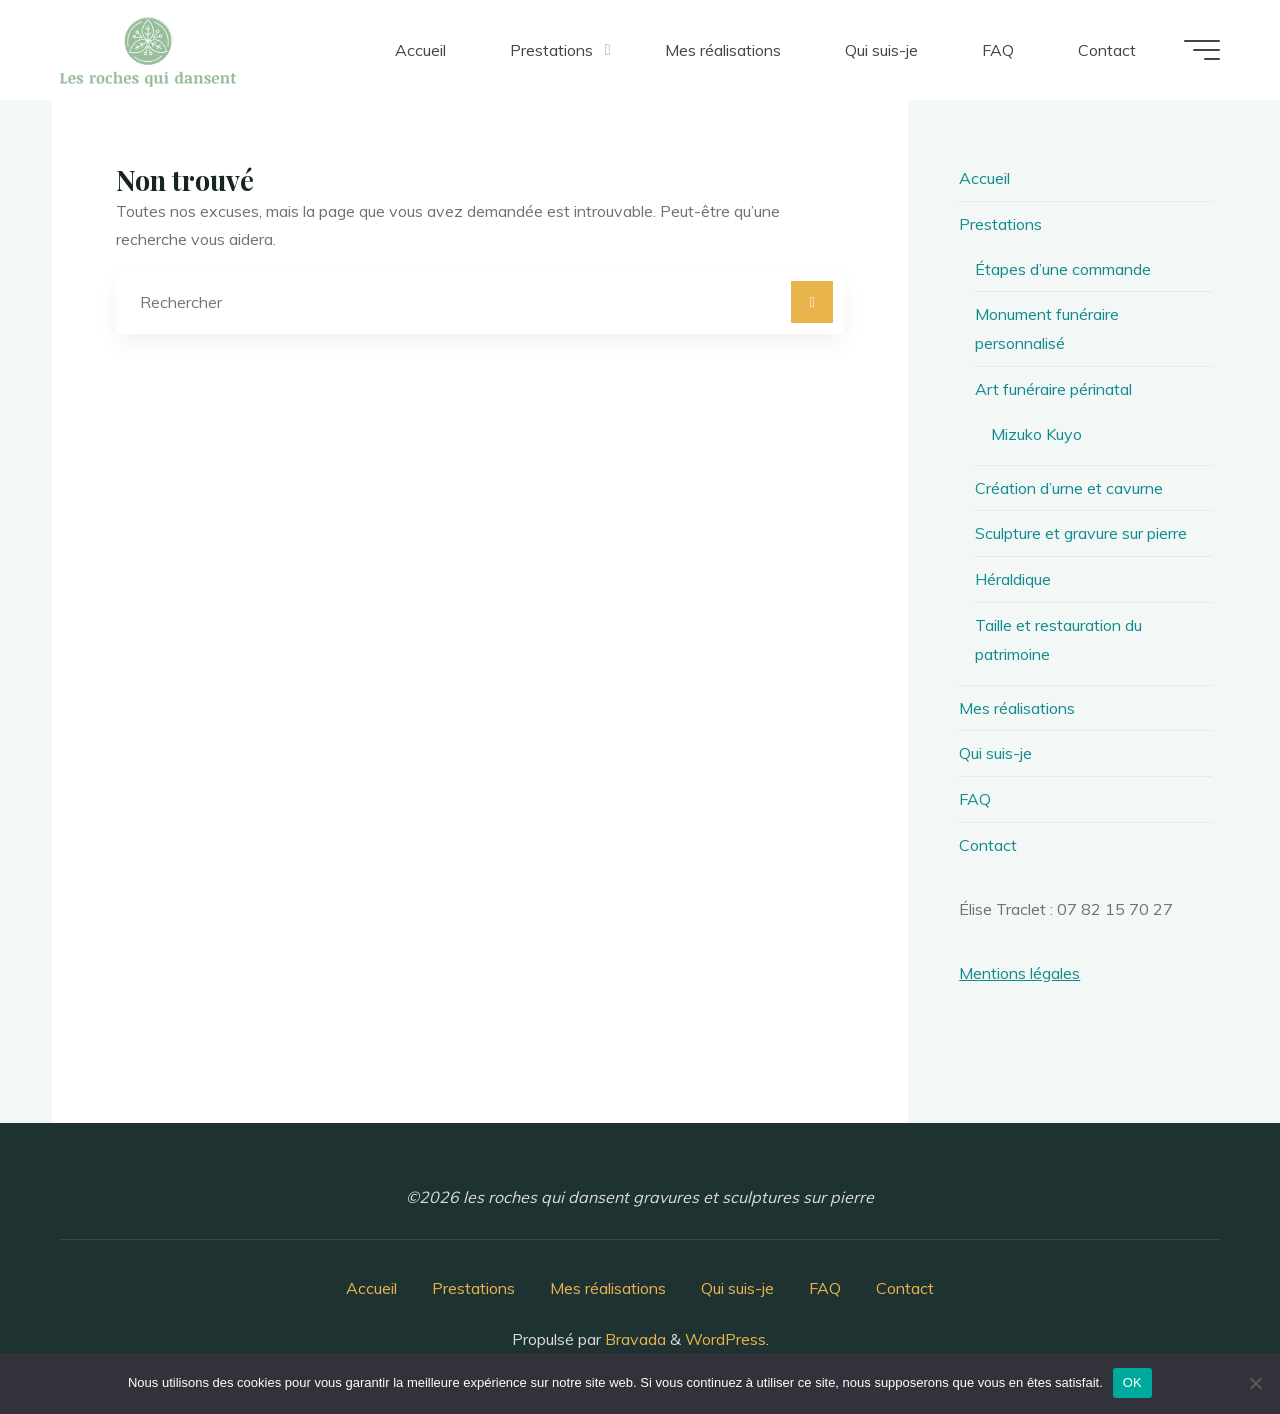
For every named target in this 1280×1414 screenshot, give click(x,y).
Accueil (984, 178)
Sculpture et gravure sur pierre (1081, 533)
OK (1132, 1382)
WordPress (725, 1339)
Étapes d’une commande (1063, 269)
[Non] (1255, 1383)
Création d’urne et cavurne (1069, 488)
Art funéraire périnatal (1053, 389)
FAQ (975, 799)
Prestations (1000, 224)
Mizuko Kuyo (1036, 434)
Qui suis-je (995, 753)
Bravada (633, 1339)
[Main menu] (1202, 50)
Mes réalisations (1017, 708)
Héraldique (1013, 579)
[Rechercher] (812, 302)
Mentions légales (1019, 973)
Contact (988, 845)
